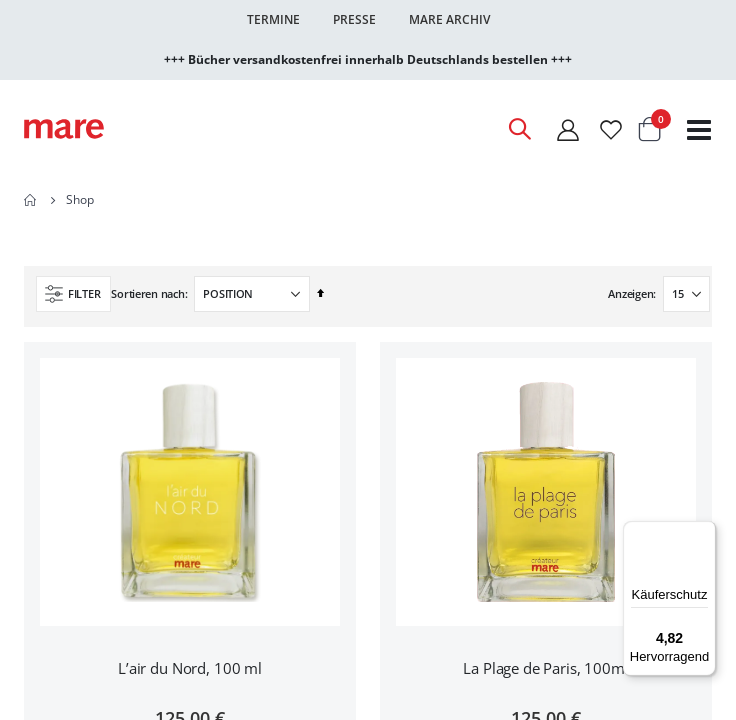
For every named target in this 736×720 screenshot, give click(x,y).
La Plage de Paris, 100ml (545, 668)
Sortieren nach (147, 293)
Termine (273, 19)
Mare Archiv (449, 19)
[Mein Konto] (568, 129)
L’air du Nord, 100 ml (190, 668)
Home (31, 200)
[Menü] (704, 525)
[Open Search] (519, 129)
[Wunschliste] (611, 129)
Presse (354, 19)
